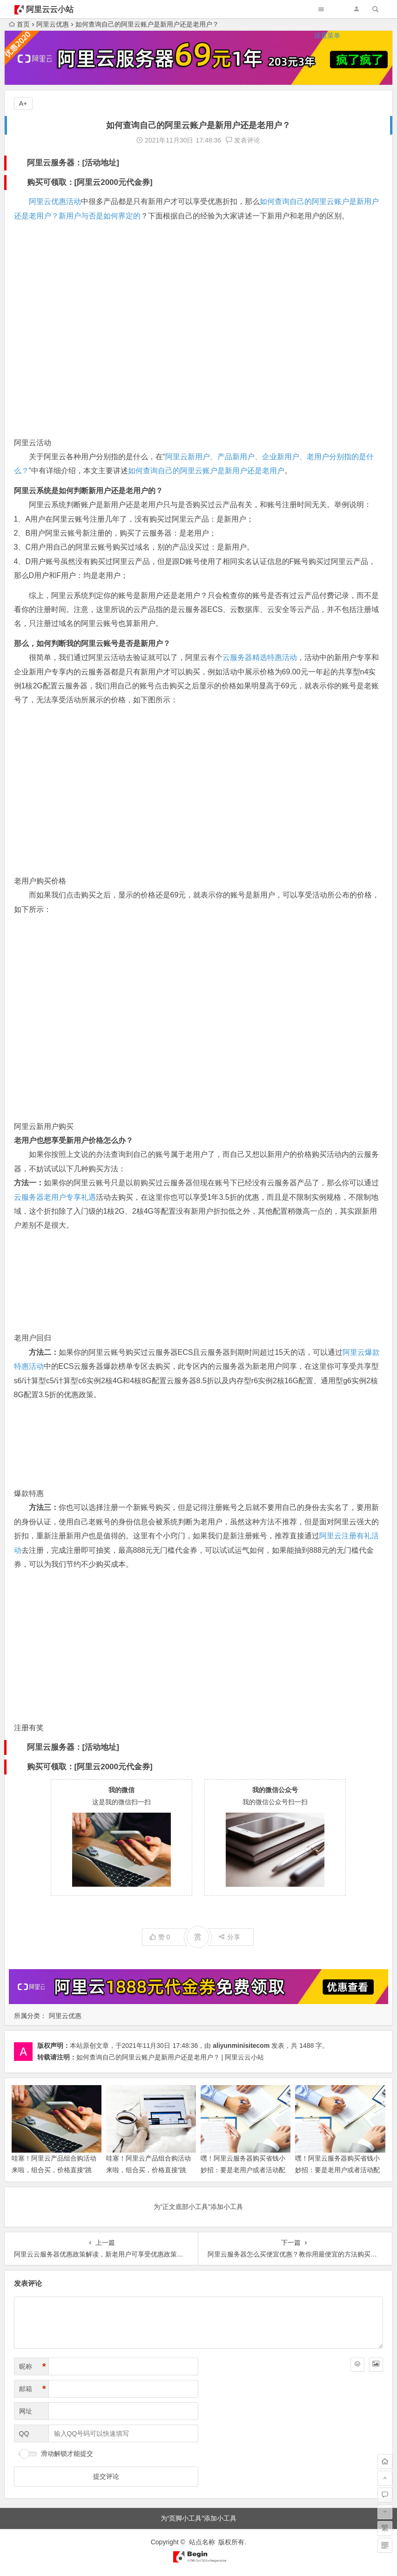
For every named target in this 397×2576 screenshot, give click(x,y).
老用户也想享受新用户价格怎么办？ (73, 1140)
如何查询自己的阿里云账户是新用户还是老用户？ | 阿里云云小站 (170, 2057)
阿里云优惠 (65, 2015)
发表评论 (243, 140)
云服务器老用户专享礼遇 (55, 1197)
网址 (25, 2411)
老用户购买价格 (40, 881)
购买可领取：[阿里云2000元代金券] (90, 182)
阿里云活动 (32, 443)
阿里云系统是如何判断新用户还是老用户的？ (88, 491)
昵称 (32, 2366)
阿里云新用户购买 (44, 1126)
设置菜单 (327, 35)
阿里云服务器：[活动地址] (73, 162)
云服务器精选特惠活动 (259, 657)
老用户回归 (32, 1338)
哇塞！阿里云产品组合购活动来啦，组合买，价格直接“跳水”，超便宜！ (148, 2170)
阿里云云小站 (50, 9)
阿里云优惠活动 (55, 201)
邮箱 (32, 2389)
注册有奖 (29, 1728)
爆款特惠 (29, 1493)
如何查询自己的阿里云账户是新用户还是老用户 (206, 471)
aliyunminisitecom (241, 2045)
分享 (229, 1937)
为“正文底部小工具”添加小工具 (198, 2206)
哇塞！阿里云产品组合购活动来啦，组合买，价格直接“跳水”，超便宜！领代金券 (54, 2170)
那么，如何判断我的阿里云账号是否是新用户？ (92, 643)
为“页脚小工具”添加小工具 (198, 2518)
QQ (24, 2433)
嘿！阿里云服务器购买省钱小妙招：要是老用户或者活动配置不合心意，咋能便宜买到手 (337, 2170)
